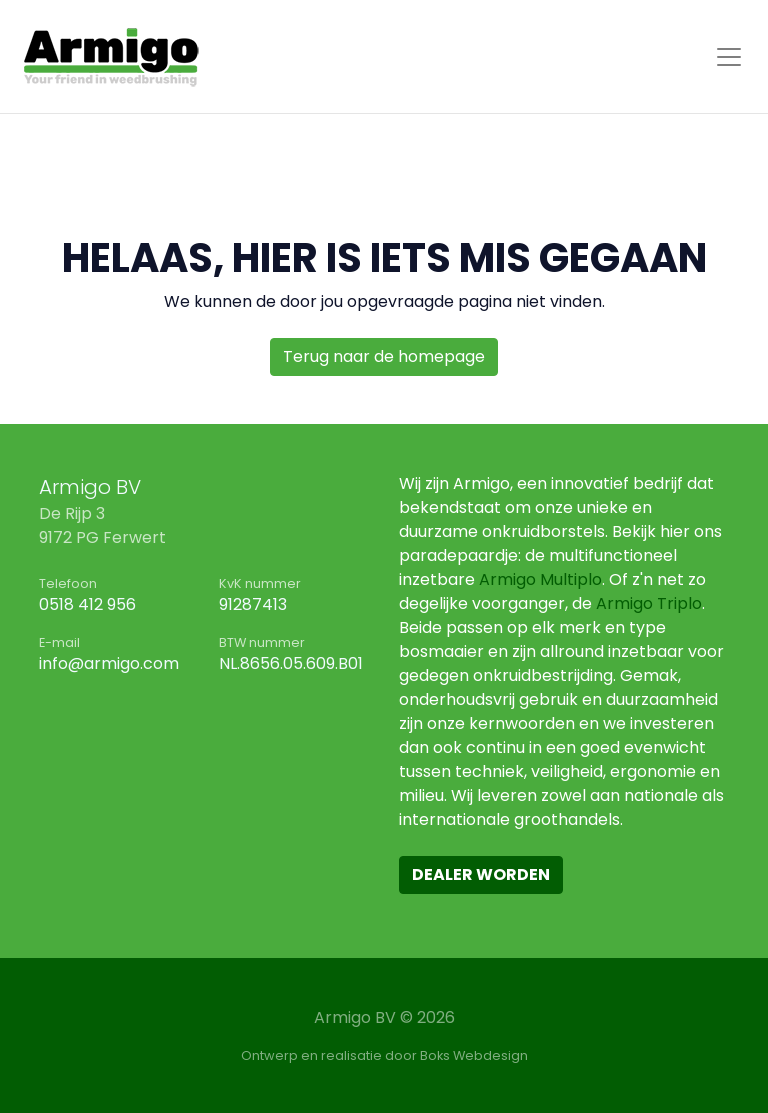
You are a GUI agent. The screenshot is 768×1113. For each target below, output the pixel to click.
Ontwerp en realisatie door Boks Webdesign (384, 1055)
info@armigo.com (109, 663)
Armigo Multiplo (540, 579)
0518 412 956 (87, 604)
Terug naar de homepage (384, 356)
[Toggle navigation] (729, 57)
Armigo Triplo (649, 603)
